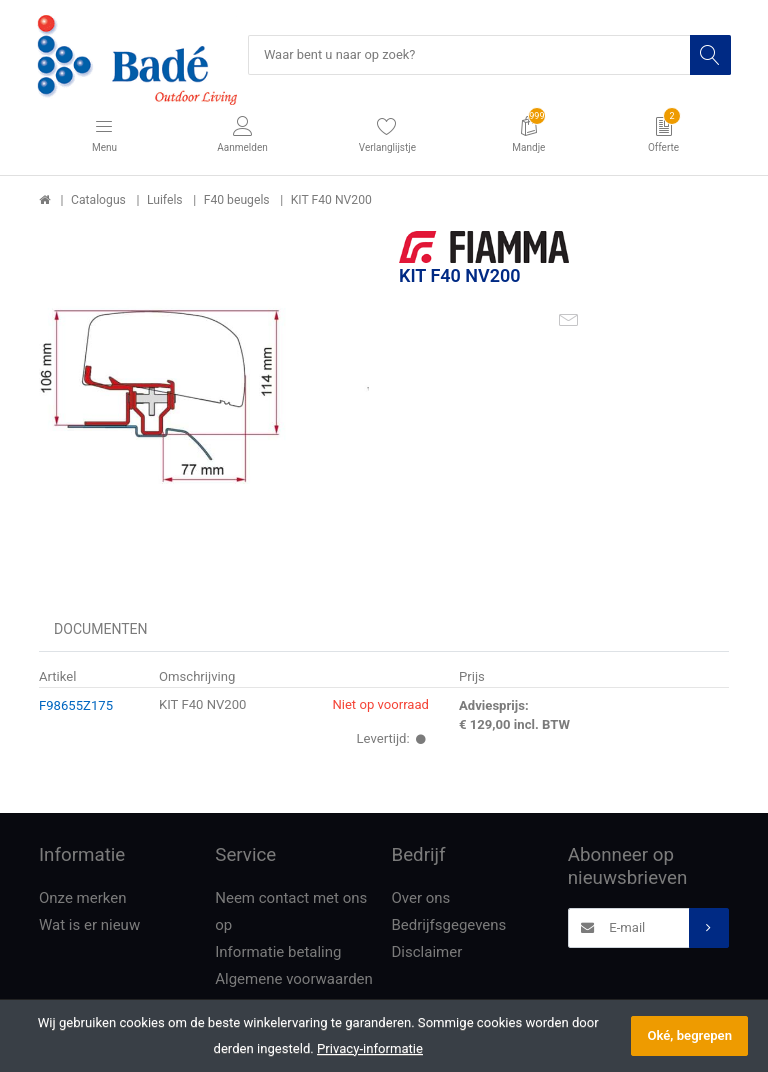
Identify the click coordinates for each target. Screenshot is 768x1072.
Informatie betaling (278, 953)
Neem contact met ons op (291, 912)
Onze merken (83, 899)
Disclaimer (427, 953)
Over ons (421, 899)
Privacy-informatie (370, 1048)
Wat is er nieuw (89, 926)
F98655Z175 (76, 705)
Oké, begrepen (689, 1035)
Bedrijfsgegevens (449, 926)
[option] (204, 397)
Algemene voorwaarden (294, 980)
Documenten (101, 630)
